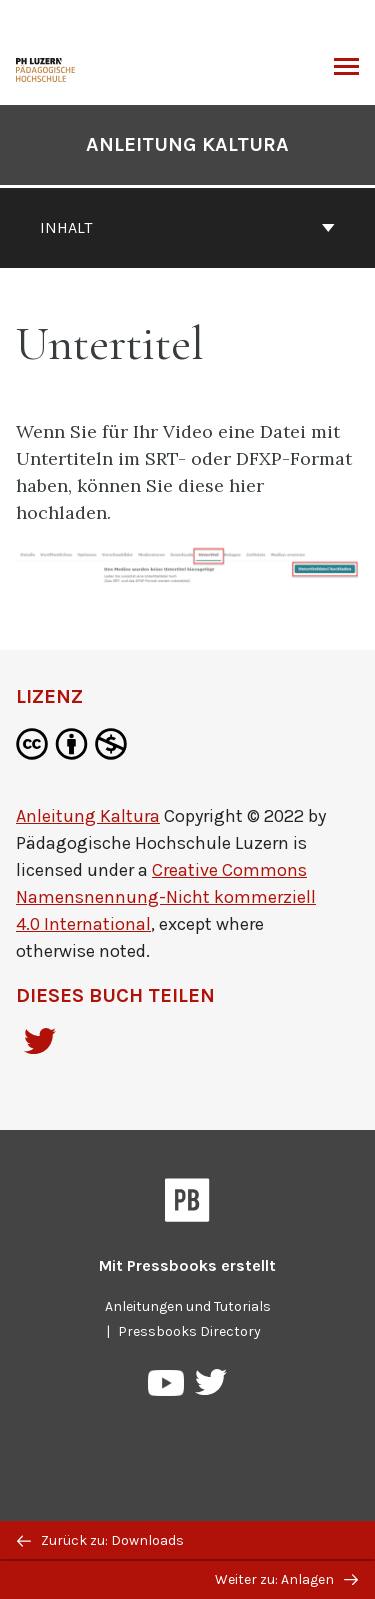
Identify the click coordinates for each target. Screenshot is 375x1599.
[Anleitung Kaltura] (46, 67)
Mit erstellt (187, 1265)
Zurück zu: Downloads (100, 1540)
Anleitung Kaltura (187, 144)
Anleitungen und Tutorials (188, 1306)
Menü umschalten (346, 69)
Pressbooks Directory (189, 1331)
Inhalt (187, 227)
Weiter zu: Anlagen (286, 1579)
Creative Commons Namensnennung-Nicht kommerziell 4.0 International (166, 897)
